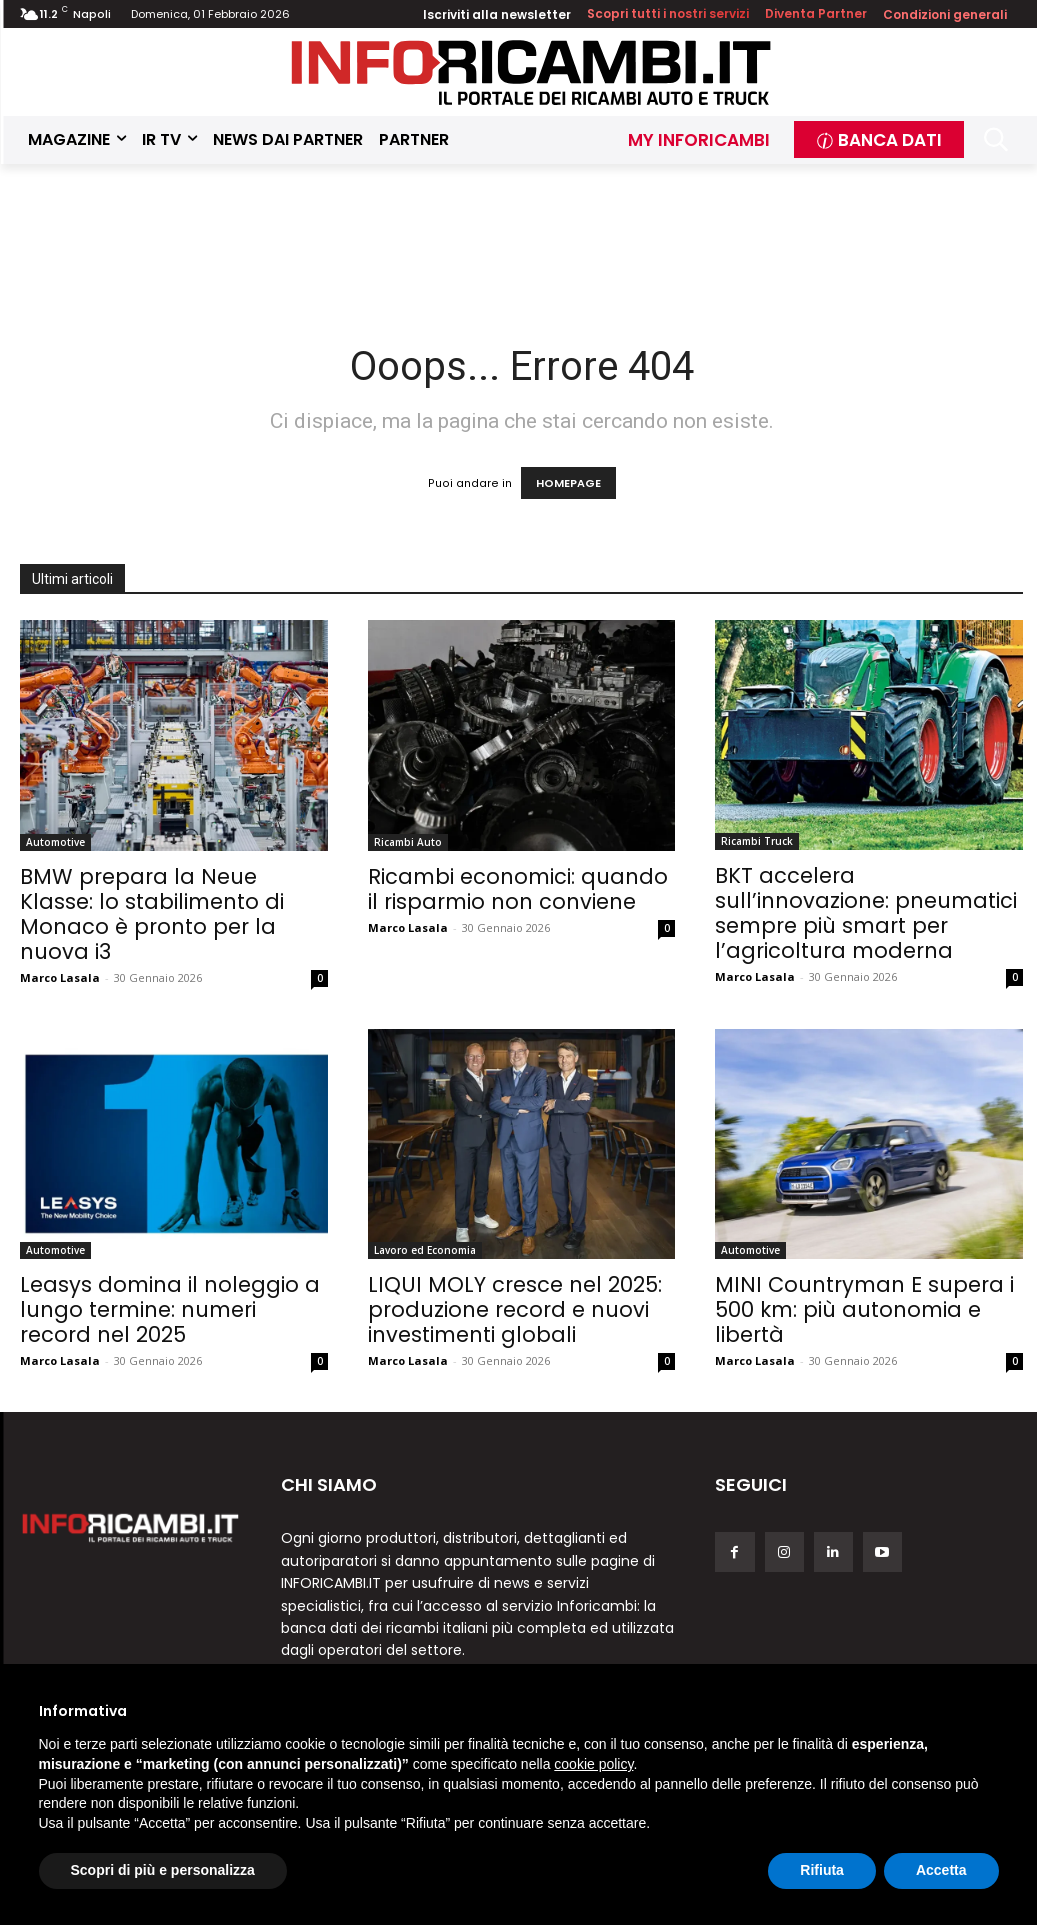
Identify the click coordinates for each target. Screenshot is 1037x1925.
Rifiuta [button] (822, 1870)
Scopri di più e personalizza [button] (163, 1870)
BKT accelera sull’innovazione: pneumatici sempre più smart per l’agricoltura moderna (866, 913)
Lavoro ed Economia (425, 1250)
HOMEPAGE (568, 483)
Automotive (55, 842)
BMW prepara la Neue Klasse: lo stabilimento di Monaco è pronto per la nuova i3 (152, 914)
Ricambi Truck (757, 841)
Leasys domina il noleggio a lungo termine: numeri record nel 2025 (170, 1309)
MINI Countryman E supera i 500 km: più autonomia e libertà (864, 1309)
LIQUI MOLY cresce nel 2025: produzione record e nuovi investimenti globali (515, 1309)
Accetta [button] (941, 1870)
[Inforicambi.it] (531, 72)
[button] (995, 139)
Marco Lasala (60, 977)
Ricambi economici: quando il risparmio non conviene (518, 889)
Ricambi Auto (408, 842)
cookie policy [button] (593, 1764)
